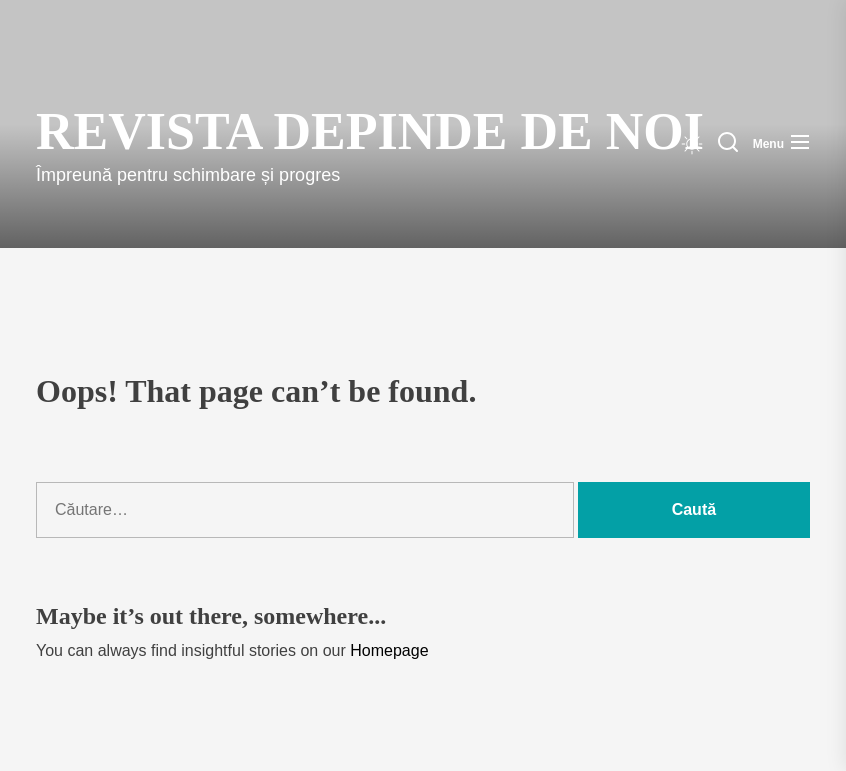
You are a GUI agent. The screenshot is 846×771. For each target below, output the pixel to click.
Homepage (389, 650)
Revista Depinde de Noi (243, 131)
